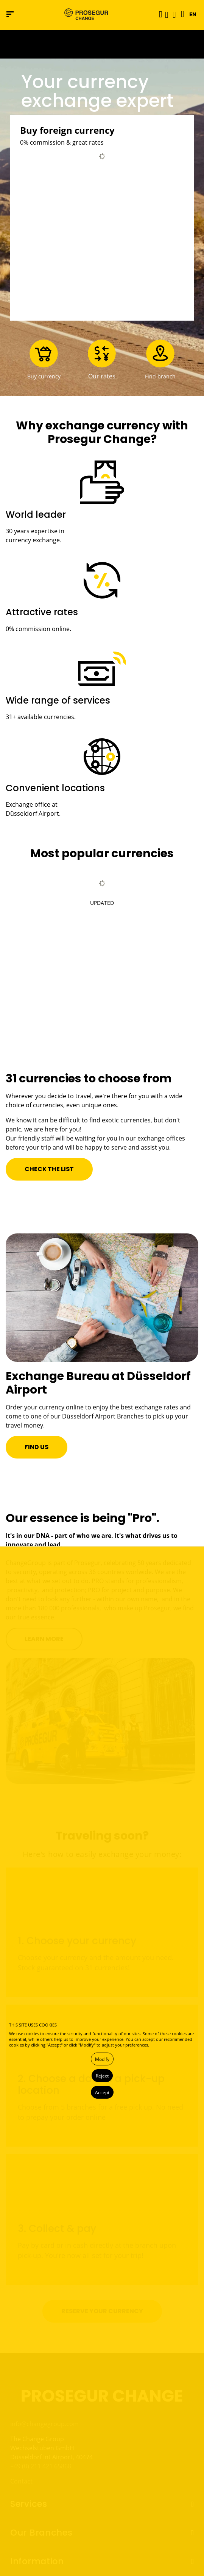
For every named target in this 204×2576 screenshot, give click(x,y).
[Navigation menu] (10, 14)
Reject (102, 2076)
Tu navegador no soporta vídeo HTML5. (102, 44)
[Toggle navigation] (158, 14)
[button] (167, 14)
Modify (102, 2059)
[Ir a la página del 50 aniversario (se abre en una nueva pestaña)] (102, 44)
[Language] (180, 14)
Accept (102, 2092)
